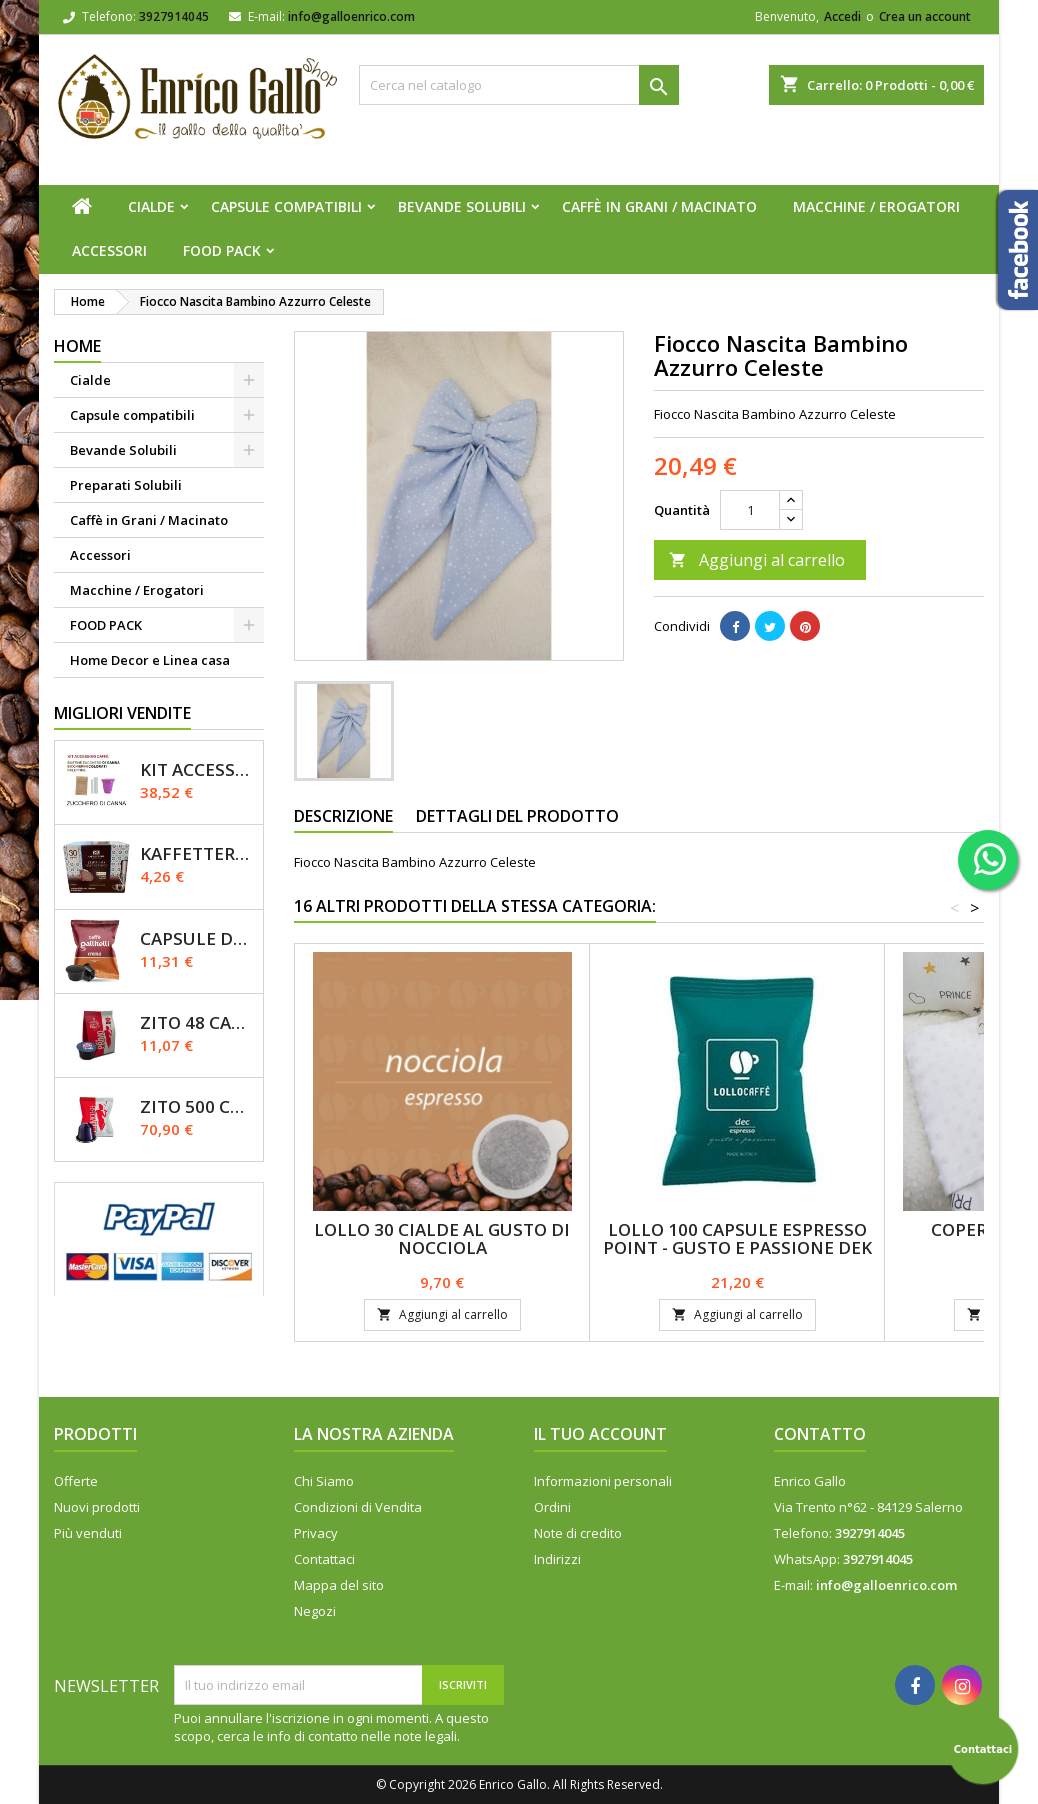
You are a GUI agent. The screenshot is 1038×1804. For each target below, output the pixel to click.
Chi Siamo (324, 1481)
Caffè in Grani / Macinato (659, 206)
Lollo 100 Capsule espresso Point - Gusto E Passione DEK (737, 1238)
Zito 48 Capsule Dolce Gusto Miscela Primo (197, 1022)
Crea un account (925, 16)
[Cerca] (519, 85)
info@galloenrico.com (351, 16)
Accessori (109, 250)
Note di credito (578, 1533)
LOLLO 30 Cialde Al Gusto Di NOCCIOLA (442, 1238)
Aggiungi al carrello (757, 560)
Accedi (842, 16)
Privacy (316, 1533)
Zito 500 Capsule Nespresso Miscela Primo (197, 1106)
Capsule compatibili (286, 206)
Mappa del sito (339, 1585)
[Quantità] (750, 510)
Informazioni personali (603, 1481)
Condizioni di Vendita (358, 1507)
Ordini (552, 1507)
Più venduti (88, 1533)
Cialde (151, 206)
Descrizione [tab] (343, 816)
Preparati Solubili (126, 485)
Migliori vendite (122, 713)
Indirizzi (557, 1559)
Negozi (315, 1611)
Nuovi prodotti (97, 1507)
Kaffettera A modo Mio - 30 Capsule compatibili (197, 853)
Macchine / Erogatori (876, 206)
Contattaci (324, 1559)
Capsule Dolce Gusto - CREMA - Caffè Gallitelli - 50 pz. (197, 938)
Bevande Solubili (462, 206)
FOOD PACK (222, 250)
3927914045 (174, 16)
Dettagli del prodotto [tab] (517, 816)
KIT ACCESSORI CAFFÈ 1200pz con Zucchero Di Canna (197, 769)
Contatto (820, 1434)
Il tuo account (600, 1434)
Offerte (76, 1481)
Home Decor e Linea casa (150, 660)
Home (77, 346)
